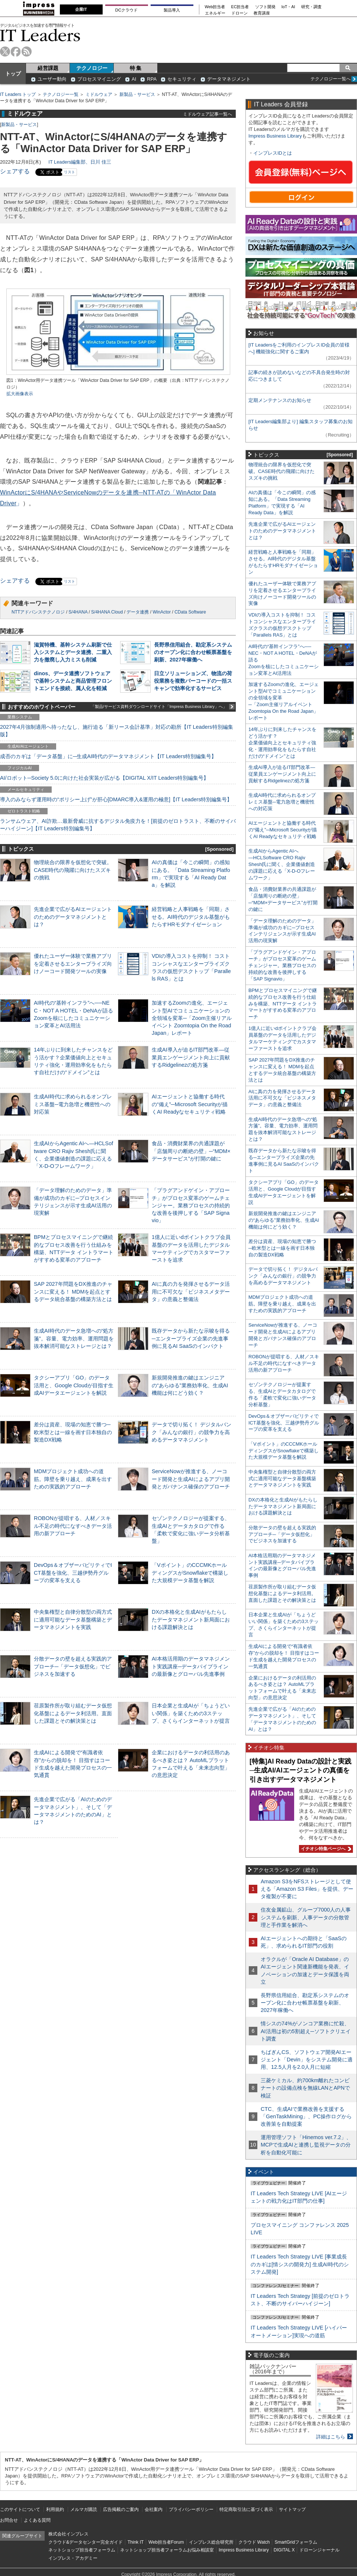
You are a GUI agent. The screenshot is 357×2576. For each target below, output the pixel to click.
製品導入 (172, 10)
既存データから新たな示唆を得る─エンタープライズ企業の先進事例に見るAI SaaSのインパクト (191, 1338)
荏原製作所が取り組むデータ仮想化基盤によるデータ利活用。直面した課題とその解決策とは (73, 1713)
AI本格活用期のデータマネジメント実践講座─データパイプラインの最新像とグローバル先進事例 (191, 1666)
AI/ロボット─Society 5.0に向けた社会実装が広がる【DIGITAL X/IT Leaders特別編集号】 (104, 778)
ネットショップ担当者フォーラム (81, 2550)
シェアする (15, 171)
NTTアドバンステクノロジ (38, 612)
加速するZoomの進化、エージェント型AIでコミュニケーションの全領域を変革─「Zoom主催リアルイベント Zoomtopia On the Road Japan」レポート (192, 1018)
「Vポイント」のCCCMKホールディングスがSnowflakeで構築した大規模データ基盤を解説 (190, 1572)
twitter (5, 51)
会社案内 (154, 2509)
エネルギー (215, 13)
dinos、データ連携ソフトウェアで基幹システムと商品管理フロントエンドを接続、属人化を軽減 (73, 680)
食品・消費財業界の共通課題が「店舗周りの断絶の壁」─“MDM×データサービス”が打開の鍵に (191, 1150)
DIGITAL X (284, 2550)
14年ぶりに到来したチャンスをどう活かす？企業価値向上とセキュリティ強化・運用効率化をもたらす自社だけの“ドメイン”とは (282, 743)
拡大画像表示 (19, 393)
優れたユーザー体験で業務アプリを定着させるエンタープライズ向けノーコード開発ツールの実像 (73, 963)
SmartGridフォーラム (295, 2542)
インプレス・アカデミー (72, 2558)
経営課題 (48, 68)
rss (27, 51)
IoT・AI (288, 7)
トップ (13, 74)
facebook (16, 51)
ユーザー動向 (52, 79)
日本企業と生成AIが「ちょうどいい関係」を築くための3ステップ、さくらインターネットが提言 (191, 1713)
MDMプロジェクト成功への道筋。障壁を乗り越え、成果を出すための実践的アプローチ (73, 1478)
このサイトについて (20, 2509)
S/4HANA (77, 612)
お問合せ (9, 2520)
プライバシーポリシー (191, 2509)
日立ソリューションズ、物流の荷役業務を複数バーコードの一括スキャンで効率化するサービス (193, 680)
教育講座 (262, 13)
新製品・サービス (137, 94)
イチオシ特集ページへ (325, 1848)
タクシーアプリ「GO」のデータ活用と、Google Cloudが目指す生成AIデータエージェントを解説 (73, 1385)
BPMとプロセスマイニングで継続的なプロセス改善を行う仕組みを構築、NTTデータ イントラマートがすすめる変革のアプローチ (282, 1004)
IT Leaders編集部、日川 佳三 (79, 162)
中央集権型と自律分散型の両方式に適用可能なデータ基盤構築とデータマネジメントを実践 (73, 1619)
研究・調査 (311, 7)
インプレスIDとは (272, 153)
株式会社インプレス (68, 2534)
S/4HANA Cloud (107, 612)
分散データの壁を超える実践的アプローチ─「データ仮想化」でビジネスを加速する (73, 1666)
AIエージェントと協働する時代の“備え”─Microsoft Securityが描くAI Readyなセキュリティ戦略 (190, 1104)
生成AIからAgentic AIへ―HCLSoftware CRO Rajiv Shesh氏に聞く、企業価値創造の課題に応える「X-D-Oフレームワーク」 (281, 864)
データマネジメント (229, 79)
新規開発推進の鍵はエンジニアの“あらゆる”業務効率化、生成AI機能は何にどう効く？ (190, 1385)
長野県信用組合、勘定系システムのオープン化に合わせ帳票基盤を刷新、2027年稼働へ (193, 652)
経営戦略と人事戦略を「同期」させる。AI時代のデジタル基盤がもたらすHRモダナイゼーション (191, 916)
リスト (69, 172)
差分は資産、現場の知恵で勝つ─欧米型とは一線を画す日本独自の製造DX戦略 (73, 1431)
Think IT (136, 2542)
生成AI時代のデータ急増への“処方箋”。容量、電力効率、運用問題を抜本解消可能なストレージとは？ (74, 1338)
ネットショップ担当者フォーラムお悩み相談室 (167, 2550)
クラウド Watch (254, 2542)
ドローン (239, 13)
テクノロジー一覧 (60, 94)
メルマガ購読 (83, 2509)
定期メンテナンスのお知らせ (279, 400)
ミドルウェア (99, 94)
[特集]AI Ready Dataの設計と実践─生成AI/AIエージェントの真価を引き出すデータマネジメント (300, 1770)
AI (134, 79)
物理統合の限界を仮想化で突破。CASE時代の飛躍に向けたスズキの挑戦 (73, 869)
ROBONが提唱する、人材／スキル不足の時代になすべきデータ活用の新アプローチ (73, 1525)
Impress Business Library (275, 136)
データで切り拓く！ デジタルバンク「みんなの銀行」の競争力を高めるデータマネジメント (191, 1431)
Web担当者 (215, 7)
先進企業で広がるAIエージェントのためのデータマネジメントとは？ (73, 916)
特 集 (136, 68)
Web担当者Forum (166, 2542)
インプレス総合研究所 (211, 2542)
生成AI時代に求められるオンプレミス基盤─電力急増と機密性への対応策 (73, 1104)
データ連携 (137, 612)
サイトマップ (292, 2509)
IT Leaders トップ (18, 94)
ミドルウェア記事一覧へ (207, 114)
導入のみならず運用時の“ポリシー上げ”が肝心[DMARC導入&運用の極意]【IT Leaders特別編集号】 (116, 799)
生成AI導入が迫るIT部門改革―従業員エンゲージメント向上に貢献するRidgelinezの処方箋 (191, 1057)
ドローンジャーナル (319, 2550)
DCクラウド (126, 10)
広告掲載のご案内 (121, 2509)
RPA (152, 79)
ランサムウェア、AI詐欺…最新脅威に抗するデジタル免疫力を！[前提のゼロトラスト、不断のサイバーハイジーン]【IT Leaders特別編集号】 (118, 824)
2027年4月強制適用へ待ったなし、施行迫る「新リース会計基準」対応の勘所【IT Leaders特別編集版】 (116, 730)
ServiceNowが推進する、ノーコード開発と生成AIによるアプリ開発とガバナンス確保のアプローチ (191, 1478)
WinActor (161, 612)
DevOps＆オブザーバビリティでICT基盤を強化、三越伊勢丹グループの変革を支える (73, 1572)
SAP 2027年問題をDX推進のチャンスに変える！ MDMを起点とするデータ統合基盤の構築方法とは (73, 1291)
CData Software (190, 612)
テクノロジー (91, 68)
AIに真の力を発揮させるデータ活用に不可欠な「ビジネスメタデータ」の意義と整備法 (191, 1291)
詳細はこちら (330, 2437)
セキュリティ (181, 79)
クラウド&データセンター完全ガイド (85, 2542)
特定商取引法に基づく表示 (246, 2509)
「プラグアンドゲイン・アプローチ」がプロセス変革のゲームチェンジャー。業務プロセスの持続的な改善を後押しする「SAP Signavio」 (191, 1205)
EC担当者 (240, 7)
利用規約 (55, 2509)
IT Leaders (40, 35)
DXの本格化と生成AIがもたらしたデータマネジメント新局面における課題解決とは (191, 1619)
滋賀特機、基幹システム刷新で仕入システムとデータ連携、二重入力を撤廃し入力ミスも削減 (73, 652)
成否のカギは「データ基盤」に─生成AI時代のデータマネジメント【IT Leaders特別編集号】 (108, 756)
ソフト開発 (265, 7)
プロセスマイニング (99, 79)
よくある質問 (37, 2520)
